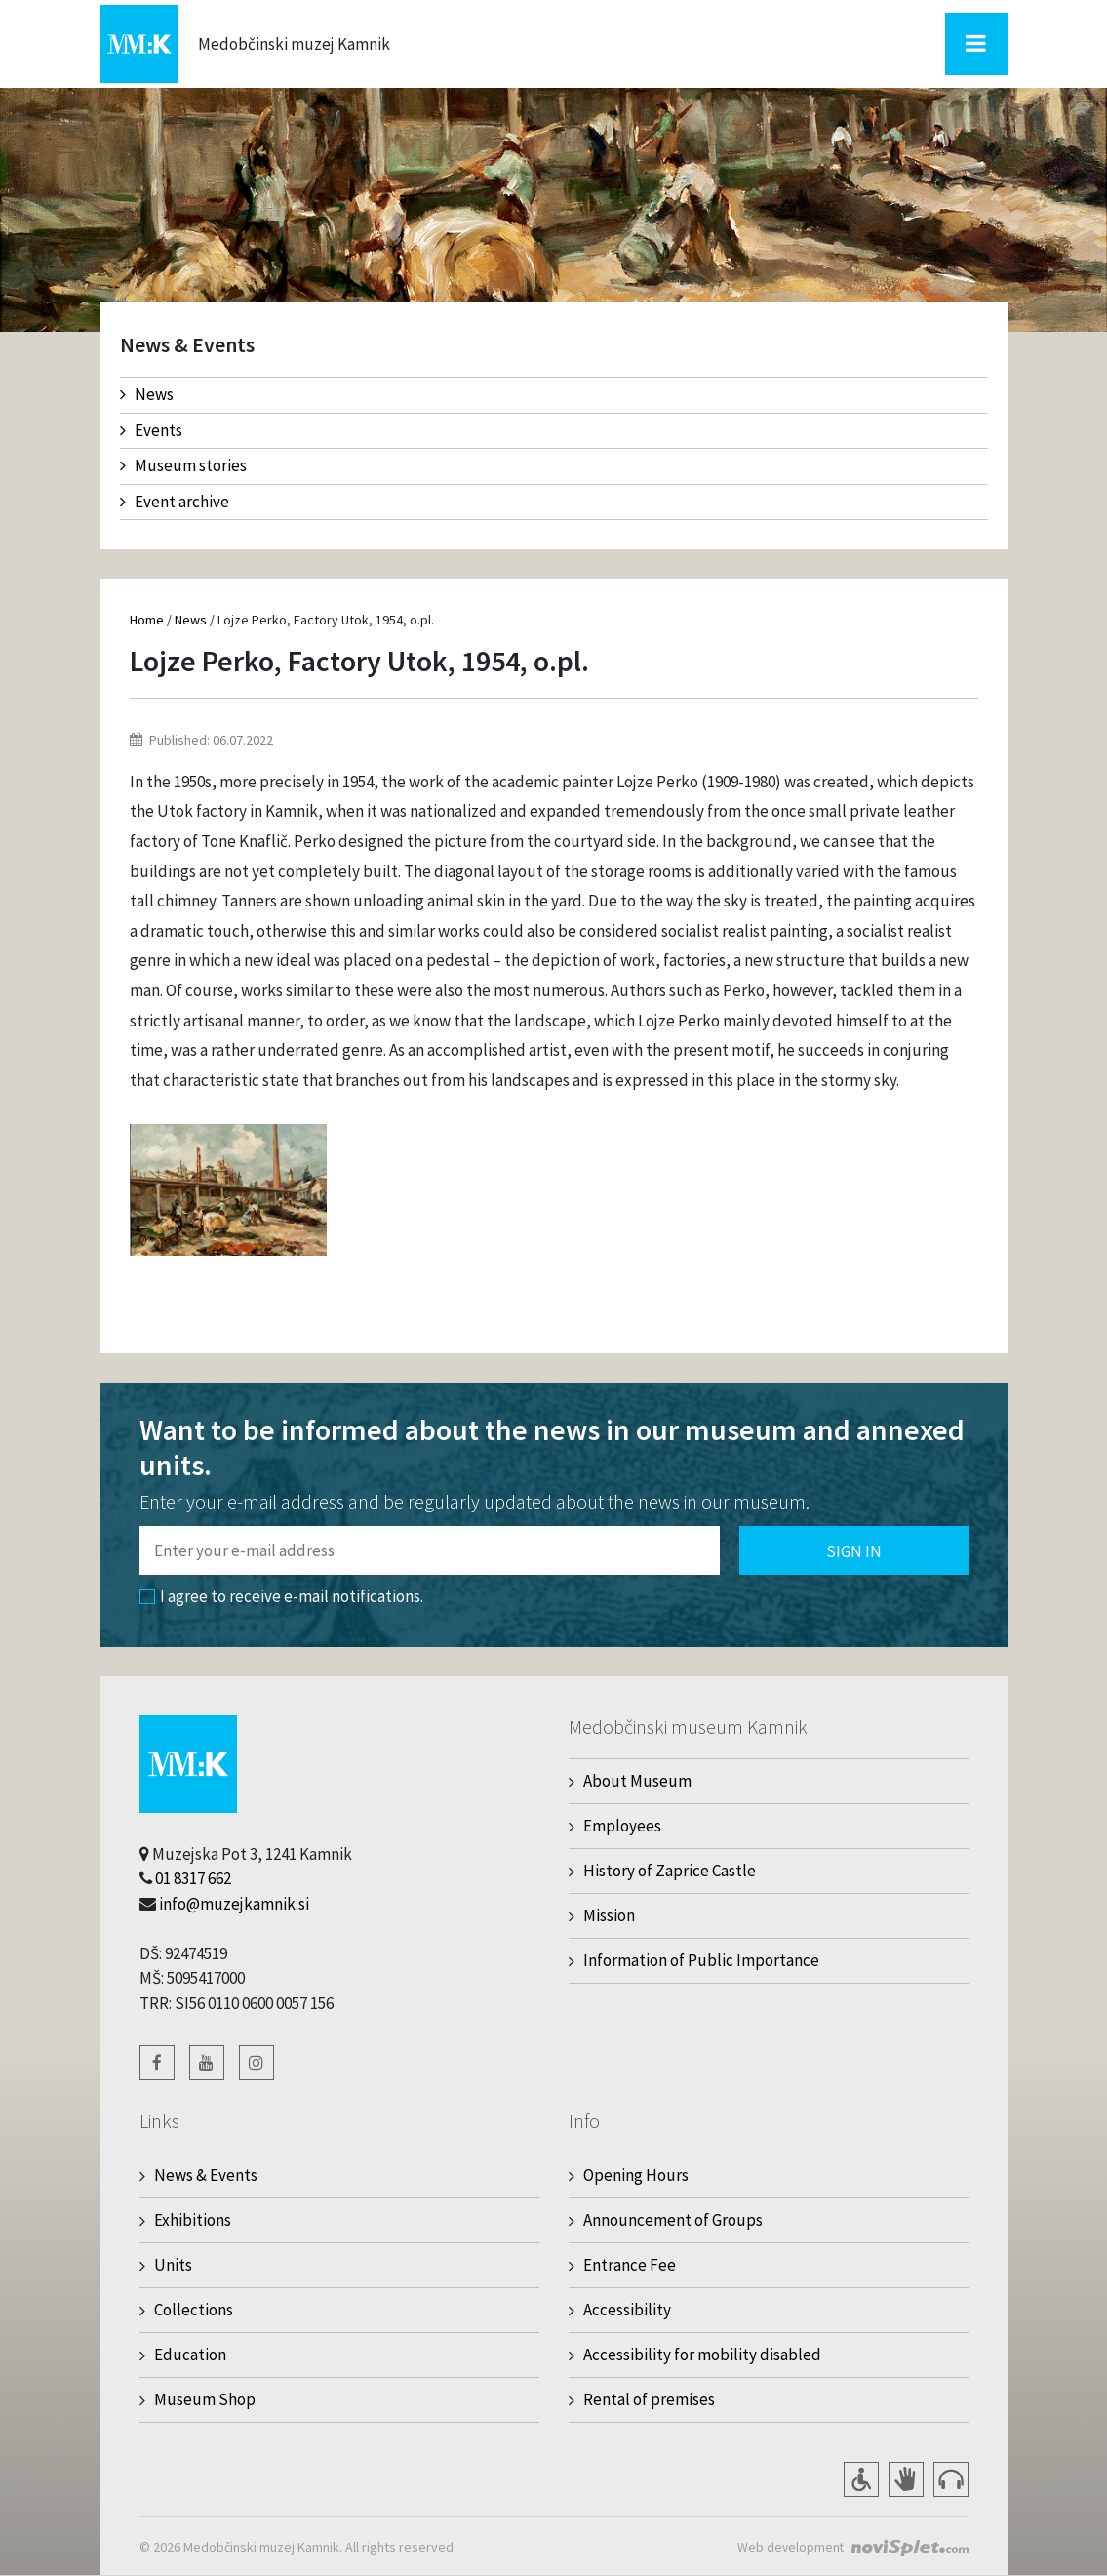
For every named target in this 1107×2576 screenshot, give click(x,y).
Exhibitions (192, 2220)
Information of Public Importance (701, 1960)
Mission (609, 1915)
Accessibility (627, 2309)
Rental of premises (649, 2399)
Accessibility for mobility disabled (702, 2354)
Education (190, 2354)
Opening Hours (636, 2175)
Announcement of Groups (673, 2220)
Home (147, 619)
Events (151, 430)
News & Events (205, 2175)
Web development (789, 2547)
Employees (622, 1825)
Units (173, 2264)
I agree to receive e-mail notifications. (281, 1596)
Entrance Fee (629, 2264)
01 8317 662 (193, 1878)
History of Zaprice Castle (669, 1870)
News (147, 394)
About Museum (637, 1780)
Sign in (854, 1551)
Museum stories (183, 465)
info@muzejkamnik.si (234, 1903)
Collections (193, 2309)
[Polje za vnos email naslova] (429, 1550)
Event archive (174, 501)
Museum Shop (205, 2399)
